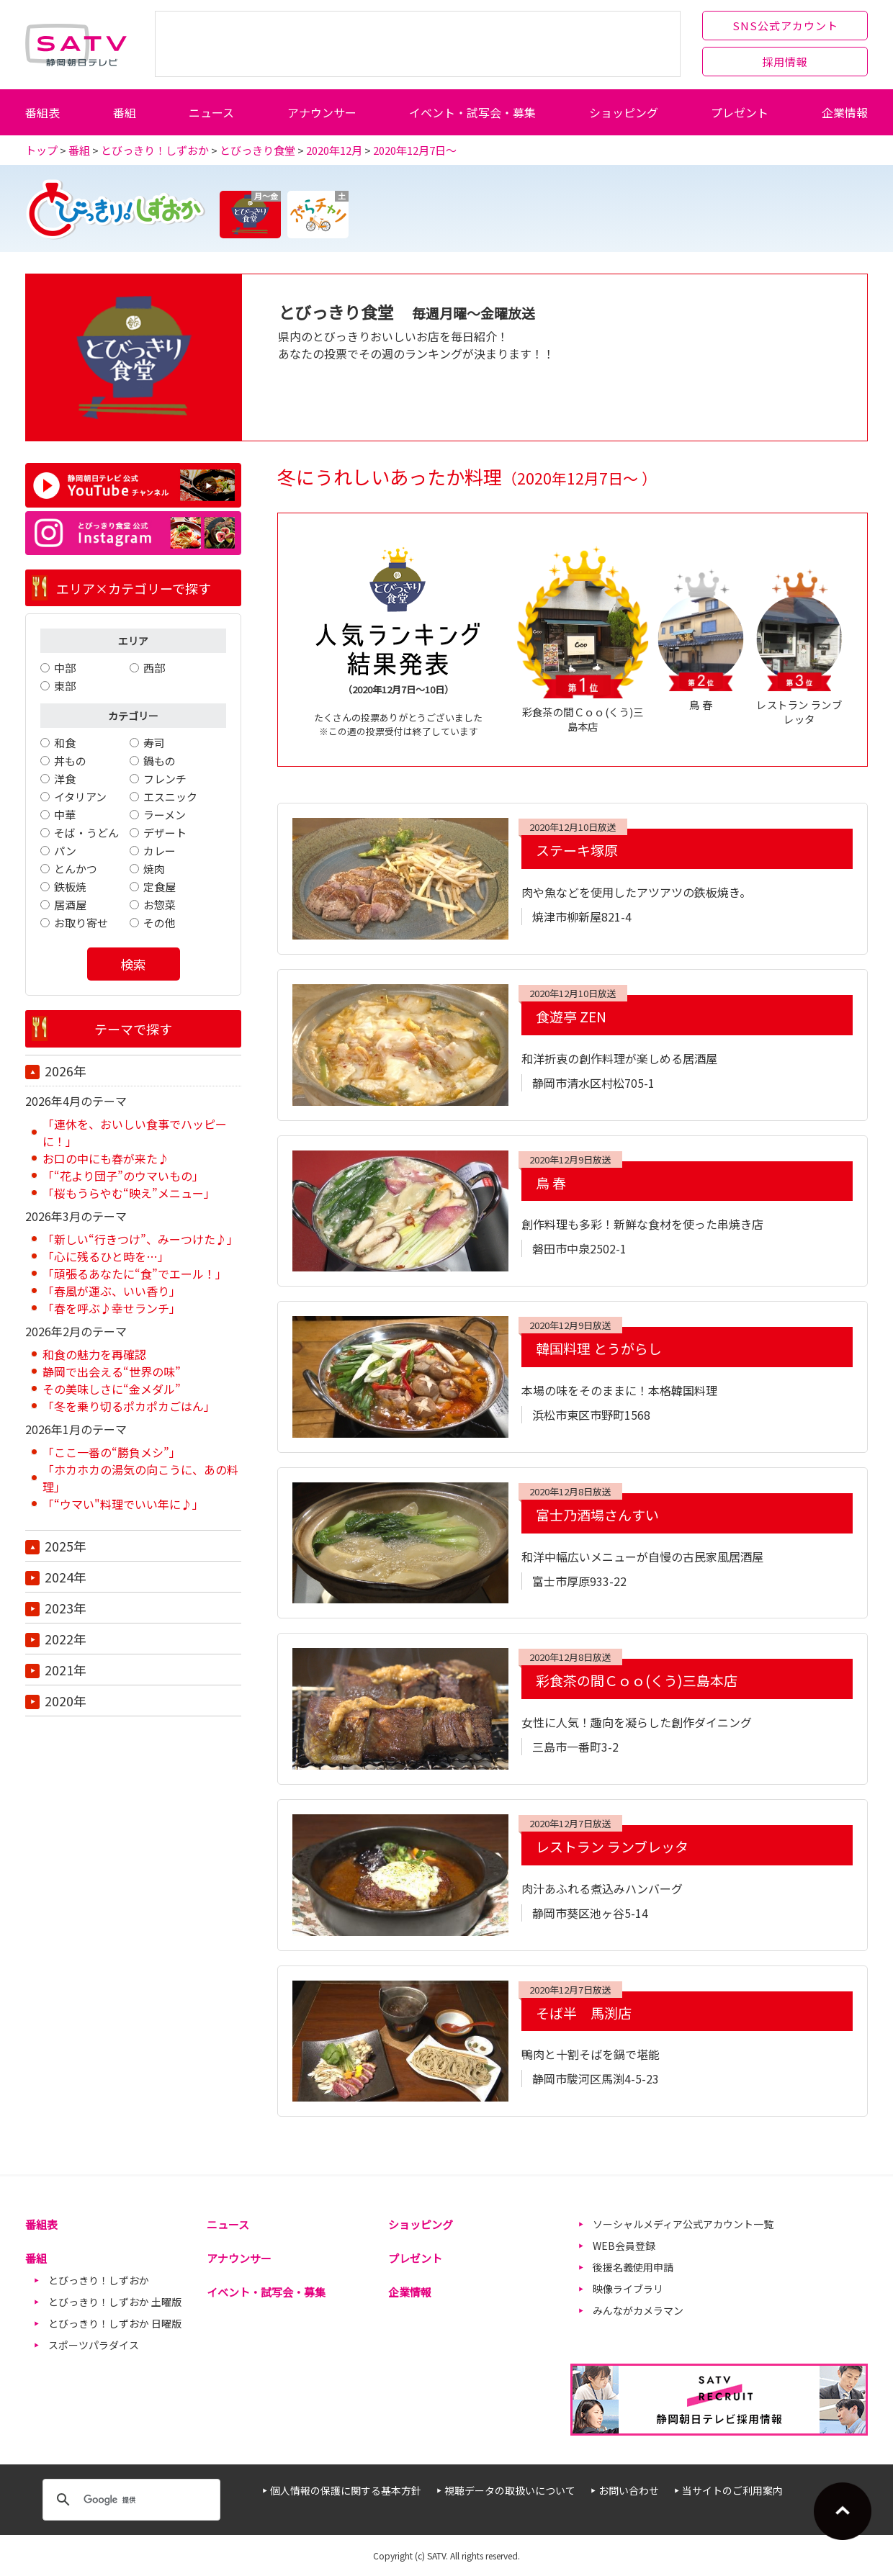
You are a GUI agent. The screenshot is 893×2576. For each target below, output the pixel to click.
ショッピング (623, 112)
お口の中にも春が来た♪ (105, 1158)
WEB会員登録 (624, 2245)
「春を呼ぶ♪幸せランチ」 (111, 1308)
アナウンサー (321, 112)
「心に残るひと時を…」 (105, 1256)
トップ (41, 150)
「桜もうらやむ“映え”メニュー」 (128, 1193)
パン (65, 850)
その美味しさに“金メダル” (111, 1388)
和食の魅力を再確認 (94, 1354)
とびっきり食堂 (257, 150)
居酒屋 (70, 904)
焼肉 (154, 868)
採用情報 (785, 61)
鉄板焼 (70, 886)
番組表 (42, 112)
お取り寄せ (81, 922)
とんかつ (75, 868)
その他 (159, 922)
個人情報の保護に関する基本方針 (345, 2490)
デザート (165, 832)
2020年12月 (334, 150)
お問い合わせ (628, 2490)
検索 (133, 964)
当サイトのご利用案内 (732, 2490)
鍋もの (159, 760)
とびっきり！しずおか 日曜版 (114, 2323)
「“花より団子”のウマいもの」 (123, 1175)
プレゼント (739, 112)
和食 (65, 742)
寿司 (154, 742)
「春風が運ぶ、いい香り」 (111, 1291)
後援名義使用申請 (633, 2267)
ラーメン (164, 814)
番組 (124, 112)
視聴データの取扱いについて (509, 2490)
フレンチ (165, 778)
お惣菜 (159, 904)
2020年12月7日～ (415, 150)
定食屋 (159, 886)
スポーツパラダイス (93, 2345)
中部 (65, 667)
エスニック (170, 796)
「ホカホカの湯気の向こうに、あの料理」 (140, 1478)
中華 (65, 814)
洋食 (65, 778)
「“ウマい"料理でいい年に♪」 (123, 1504)
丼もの (70, 760)
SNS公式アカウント (785, 25)
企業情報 (845, 112)
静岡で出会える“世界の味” (111, 1371)
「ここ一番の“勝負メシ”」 (111, 1452)
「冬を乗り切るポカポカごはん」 (128, 1406)
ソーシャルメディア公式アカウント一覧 (683, 2224)
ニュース (211, 112)
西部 (154, 667)
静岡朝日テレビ (76, 44)
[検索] (129, 2499)
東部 (65, 685)
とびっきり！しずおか (155, 150)
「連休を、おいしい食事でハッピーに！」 (134, 1132)
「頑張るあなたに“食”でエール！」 (134, 1273)
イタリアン (80, 796)
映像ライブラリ (628, 2289)
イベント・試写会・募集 (472, 112)
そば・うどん (86, 832)
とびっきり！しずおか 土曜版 (114, 2301)
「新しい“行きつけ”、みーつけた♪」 (140, 1239)
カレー (159, 850)
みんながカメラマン (638, 2310)
